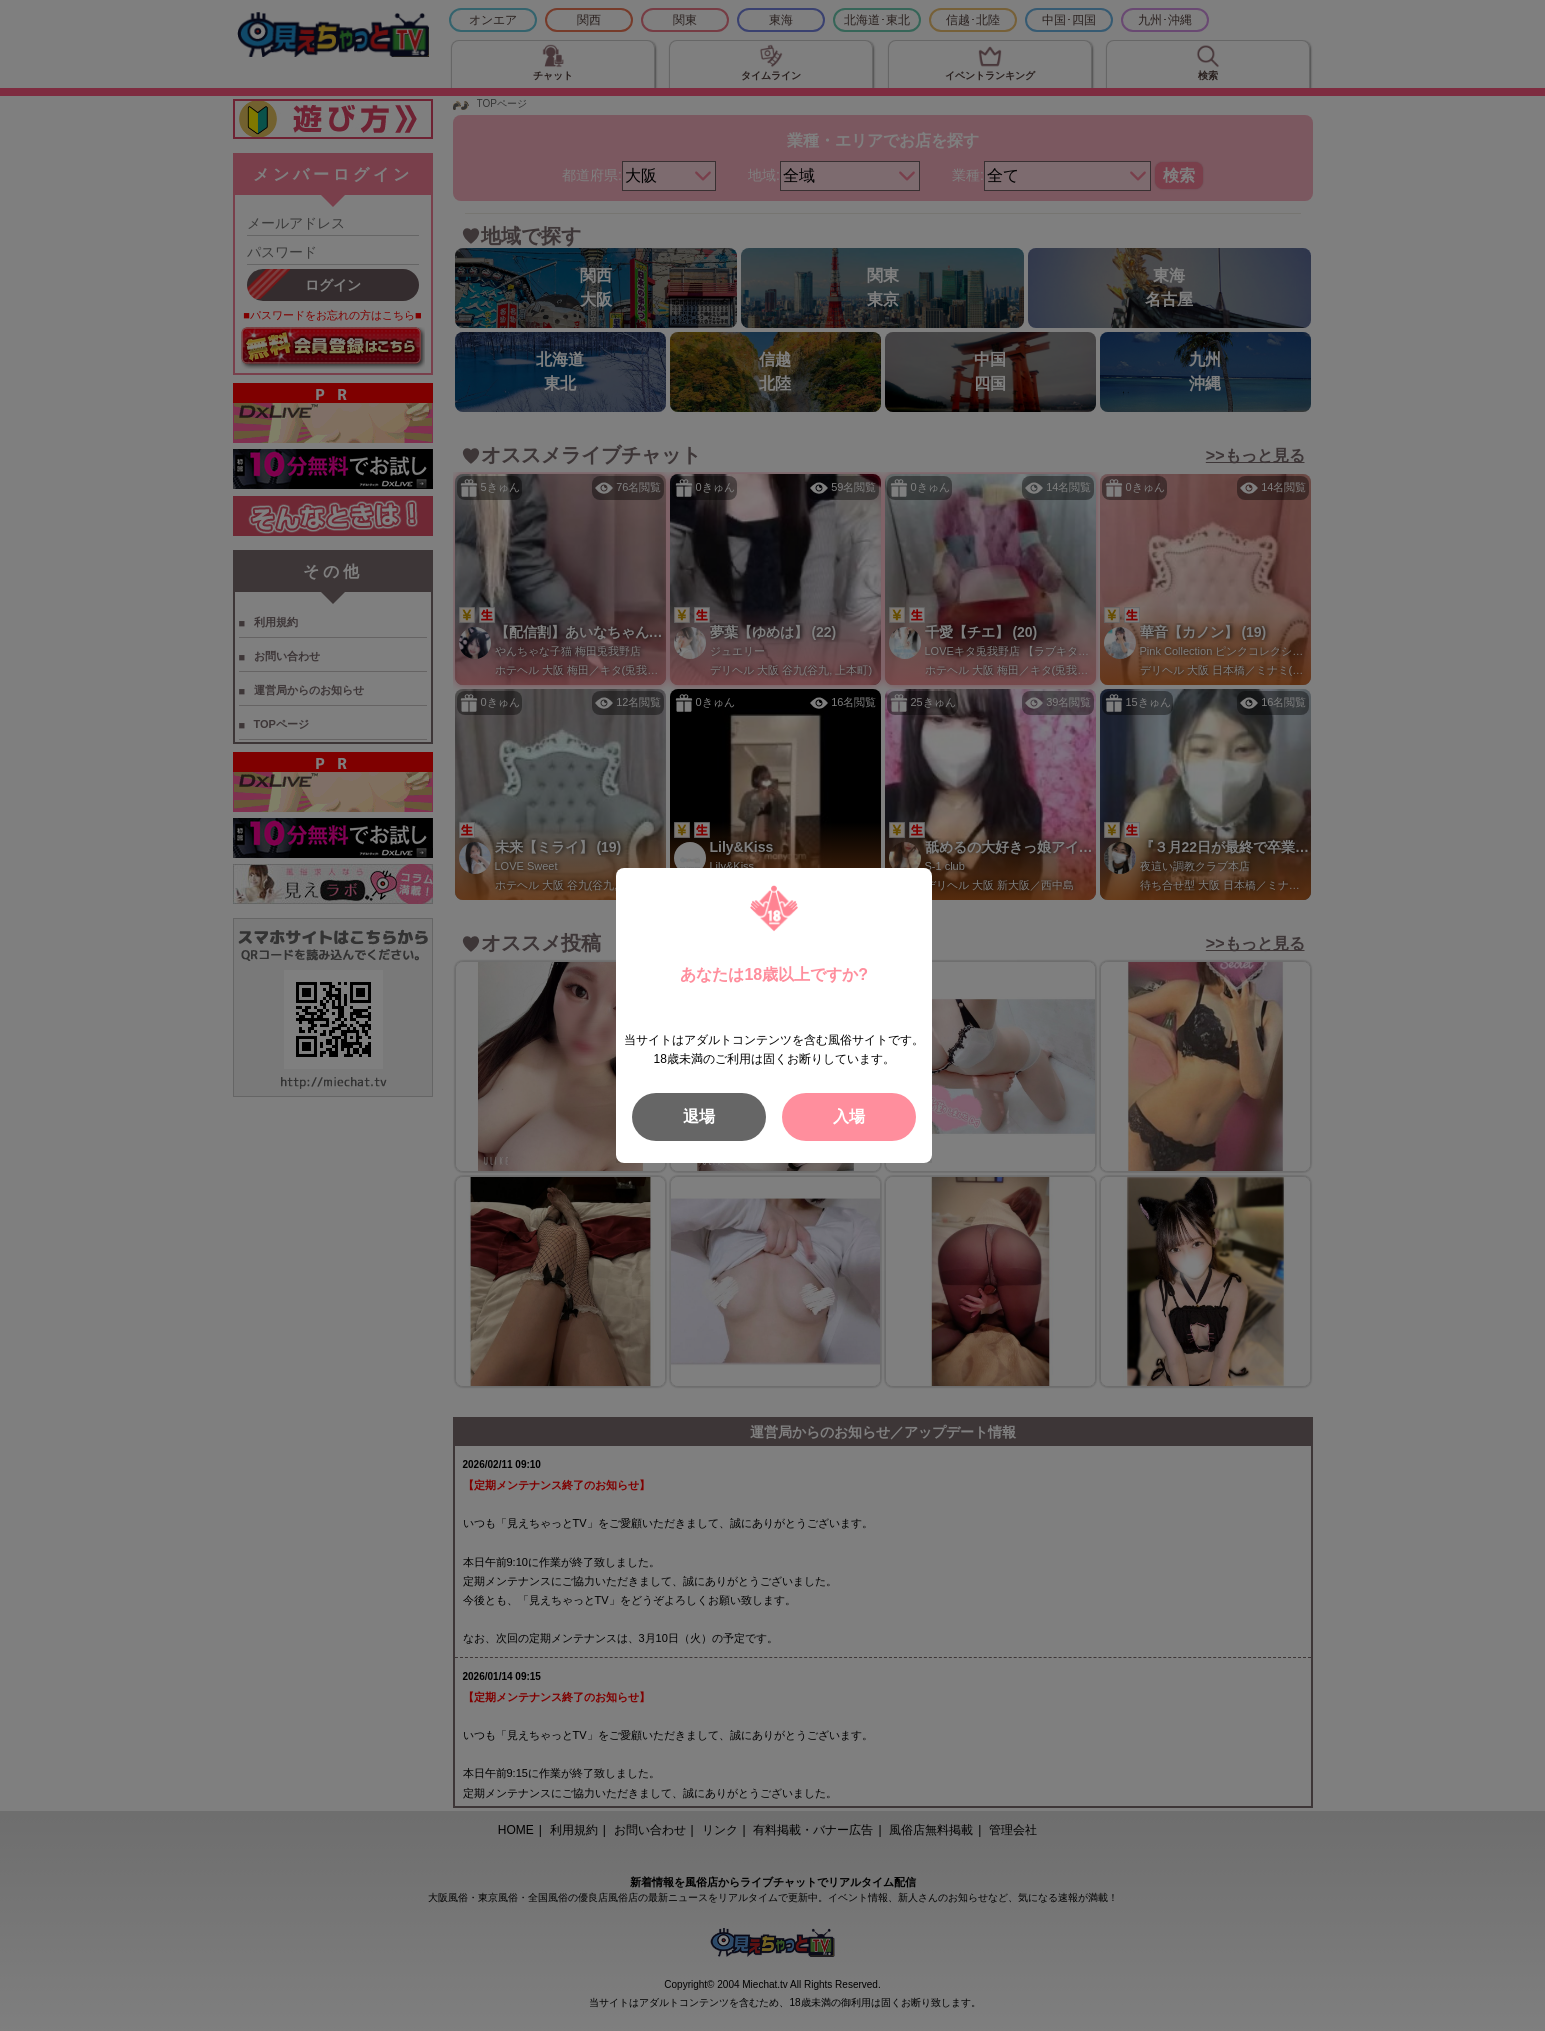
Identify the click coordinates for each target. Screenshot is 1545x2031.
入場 (849, 1116)
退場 (699, 1116)
